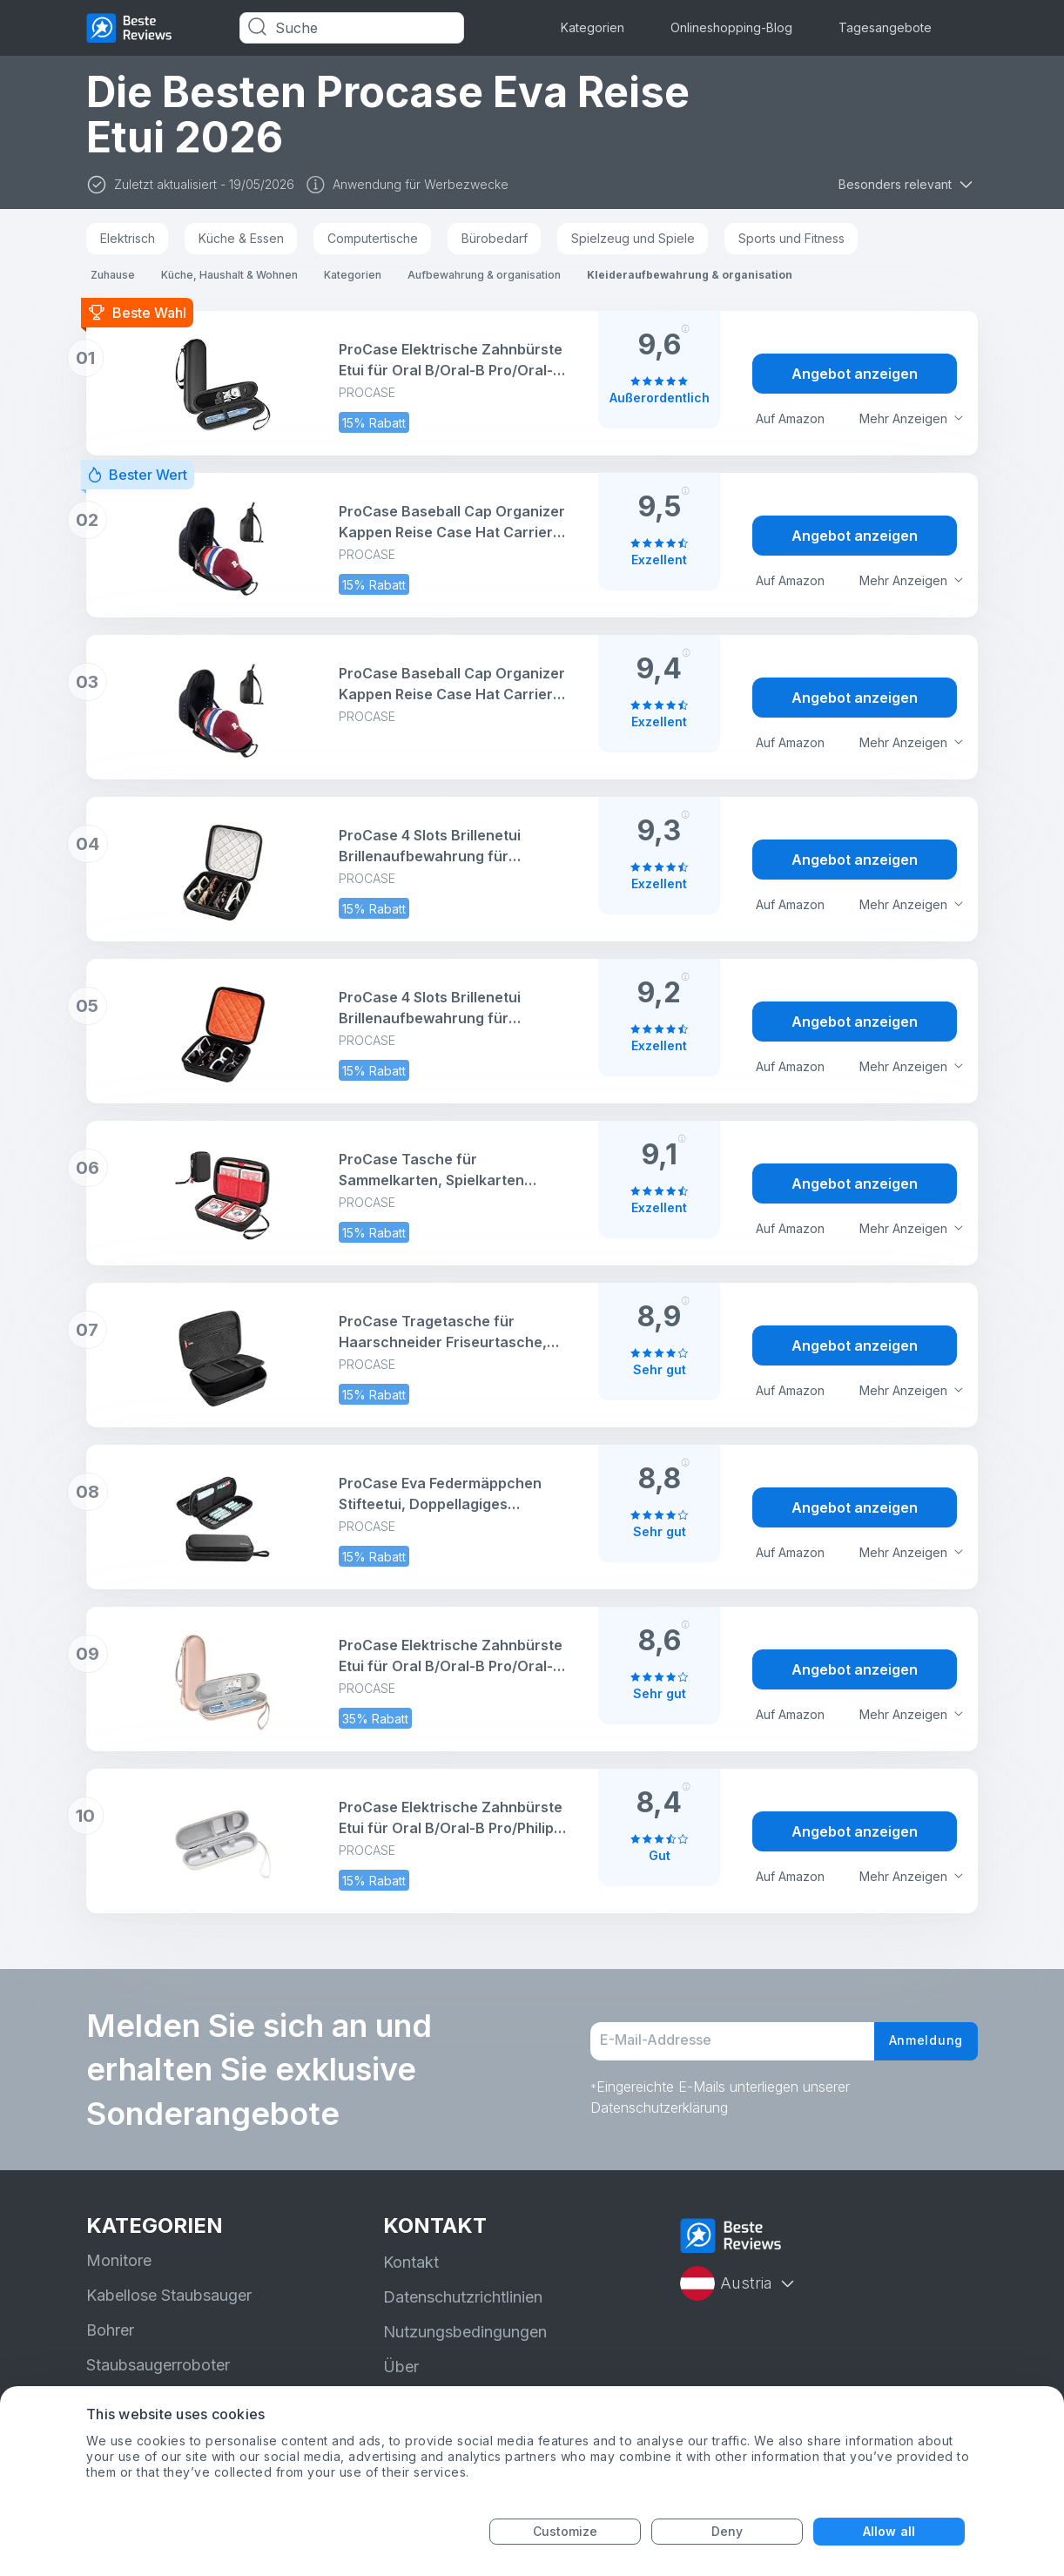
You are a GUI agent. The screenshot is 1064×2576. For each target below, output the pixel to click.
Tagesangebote (885, 27)
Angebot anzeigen (854, 373)
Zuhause (113, 274)
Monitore (119, 2260)
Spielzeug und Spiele (633, 238)
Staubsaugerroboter (158, 2365)
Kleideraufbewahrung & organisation (689, 274)
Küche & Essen (241, 238)
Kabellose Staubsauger (169, 2295)
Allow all (889, 2531)
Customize (565, 2531)
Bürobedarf (494, 238)
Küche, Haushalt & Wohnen (229, 274)
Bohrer (110, 2330)
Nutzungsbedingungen (465, 2332)
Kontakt (411, 2262)
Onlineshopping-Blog (731, 27)
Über (401, 2366)
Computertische (372, 238)
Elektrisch (127, 238)
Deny (727, 2531)
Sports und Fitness (791, 238)
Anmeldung (919, 2041)
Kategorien (592, 27)
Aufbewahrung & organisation (484, 274)
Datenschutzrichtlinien (462, 2297)
